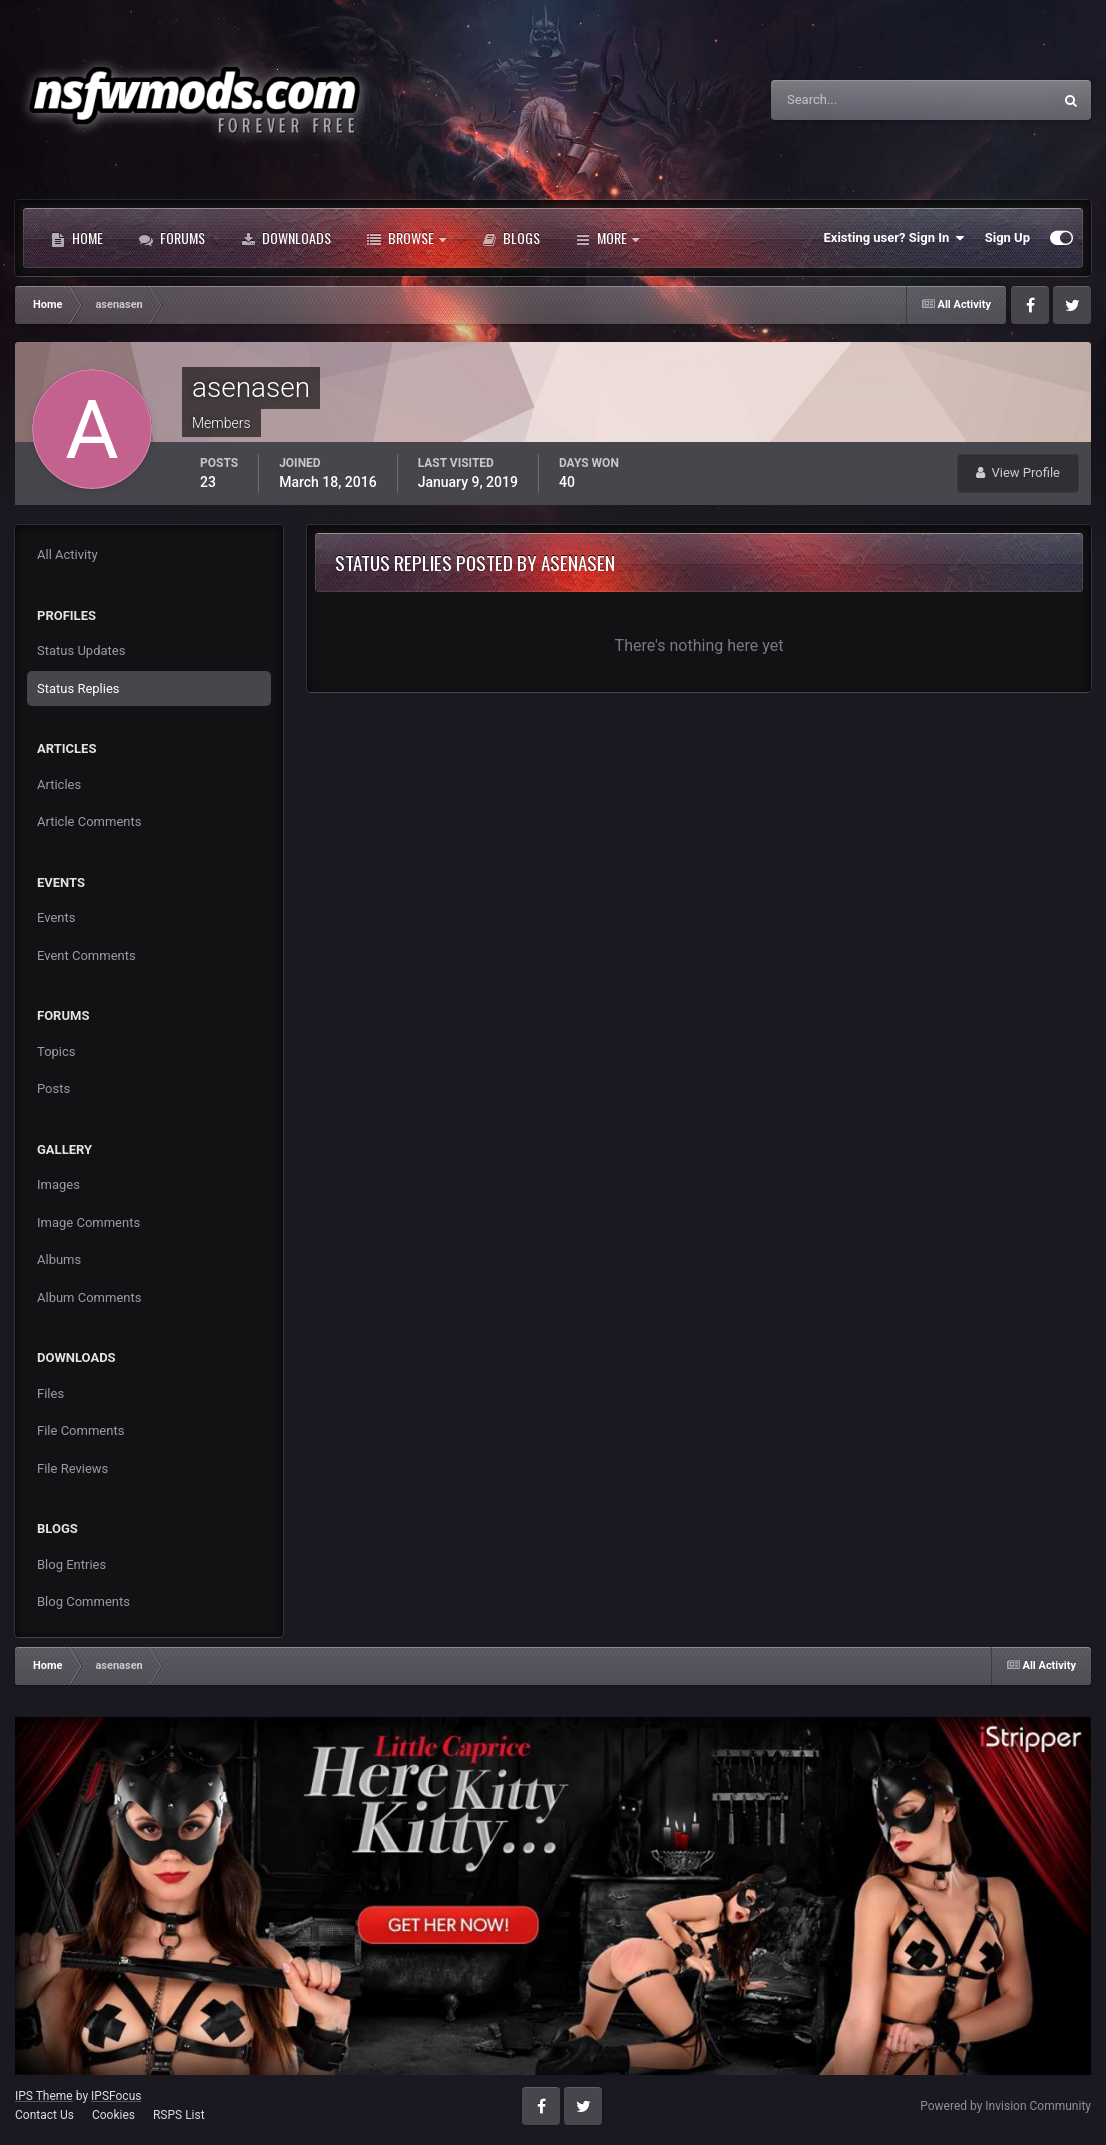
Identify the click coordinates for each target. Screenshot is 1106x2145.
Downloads (286, 238)
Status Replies (78, 688)
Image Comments (88, 1222)
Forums (172, 238)
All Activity (67, 554)
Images (58, 1184)
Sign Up (1007, 237)
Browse (406, 238)
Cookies (113, 2115)
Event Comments (86, 955)
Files (50, 1393)
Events (56, 917)
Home (77, 238)
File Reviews (72, 1468)
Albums (59, 1259)
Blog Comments (83, 1601)
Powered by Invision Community (1005, 2106)
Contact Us (44, 2115)
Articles (59, 784)
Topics (56, 1051)
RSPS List (179, 2115)
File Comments (80, 1430)
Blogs (511, 238)
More (607, 238)
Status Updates (81, 650)
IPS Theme (44, 2096)
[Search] (850, 100)
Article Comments (89, 821)
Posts (53, 1088)
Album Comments (89, 1297)
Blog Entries (71, 1564)
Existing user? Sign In (894, 238)
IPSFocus (116, 2096)
